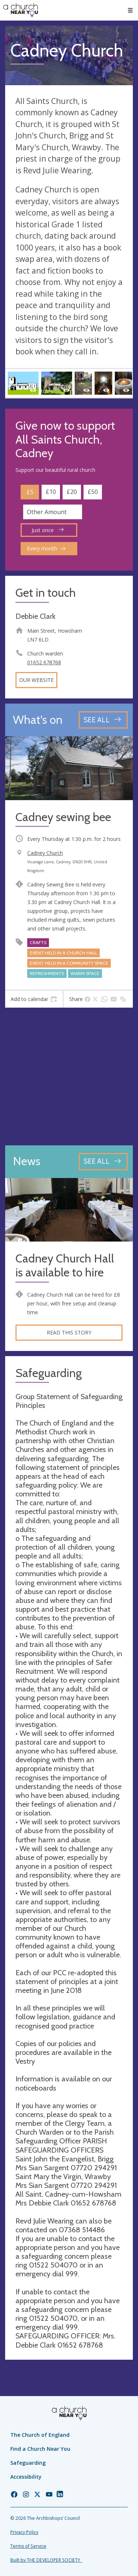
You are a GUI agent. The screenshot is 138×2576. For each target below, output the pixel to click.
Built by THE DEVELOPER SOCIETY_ (46, 2560)
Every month (46, 548)
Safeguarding (28, 2462)
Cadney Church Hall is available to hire (64, 1265)
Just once (48, 530)
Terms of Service (28, 2546)
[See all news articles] (103, 1161)
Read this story (69, 1332)
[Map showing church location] (69, 1076)
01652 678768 (44, 662)
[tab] (34, 999)
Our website (36, 679)
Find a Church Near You (40, 2448)
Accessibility (26, 2476)
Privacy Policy (24, 2532)
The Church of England (40, 2434)
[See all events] (103, 720)
